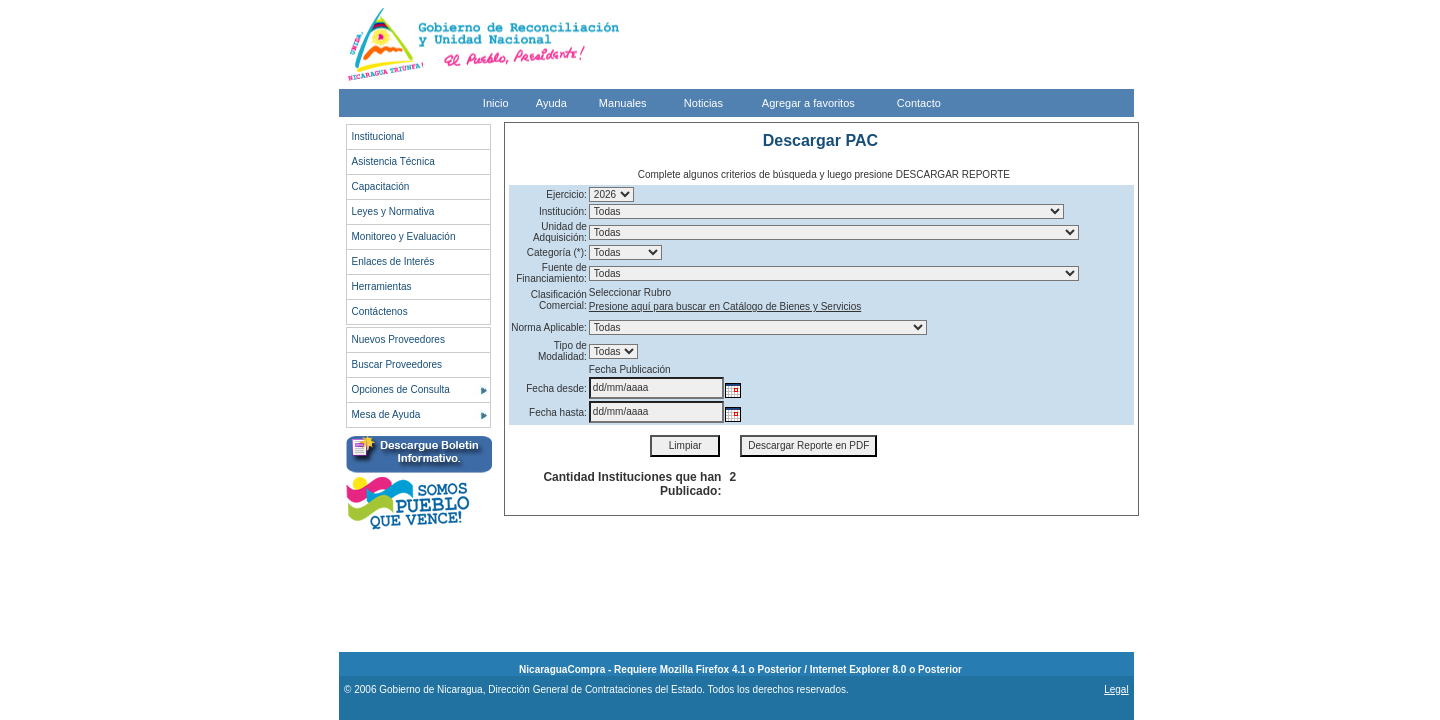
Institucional (378, 136)
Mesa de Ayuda (386, 414)
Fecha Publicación (630, 369)
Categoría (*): (557, 252)
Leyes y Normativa (393, 211)
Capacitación (381, 186)
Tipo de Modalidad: (562, 351)
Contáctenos (380, 311)
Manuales (623, 103)
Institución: (563, 211)
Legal (1116, 689)
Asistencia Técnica (393, 161)
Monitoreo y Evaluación (404, 236)
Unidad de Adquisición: (560, 232)
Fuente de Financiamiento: (551, 273)
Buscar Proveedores (397, 364)
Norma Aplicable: (549, 327)
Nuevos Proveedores (398, 339)
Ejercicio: (566, 194)
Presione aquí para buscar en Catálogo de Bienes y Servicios (725, 306)
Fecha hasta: (558, 412)
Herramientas (382, 286)
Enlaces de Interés (393, 261)
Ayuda (551, 103)
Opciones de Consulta (401, 389)
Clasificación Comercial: (559, 300)
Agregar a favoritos (808, 103)
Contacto (919, 103)
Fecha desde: (556, 388)
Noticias (703, 103)
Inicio (496, 103)
